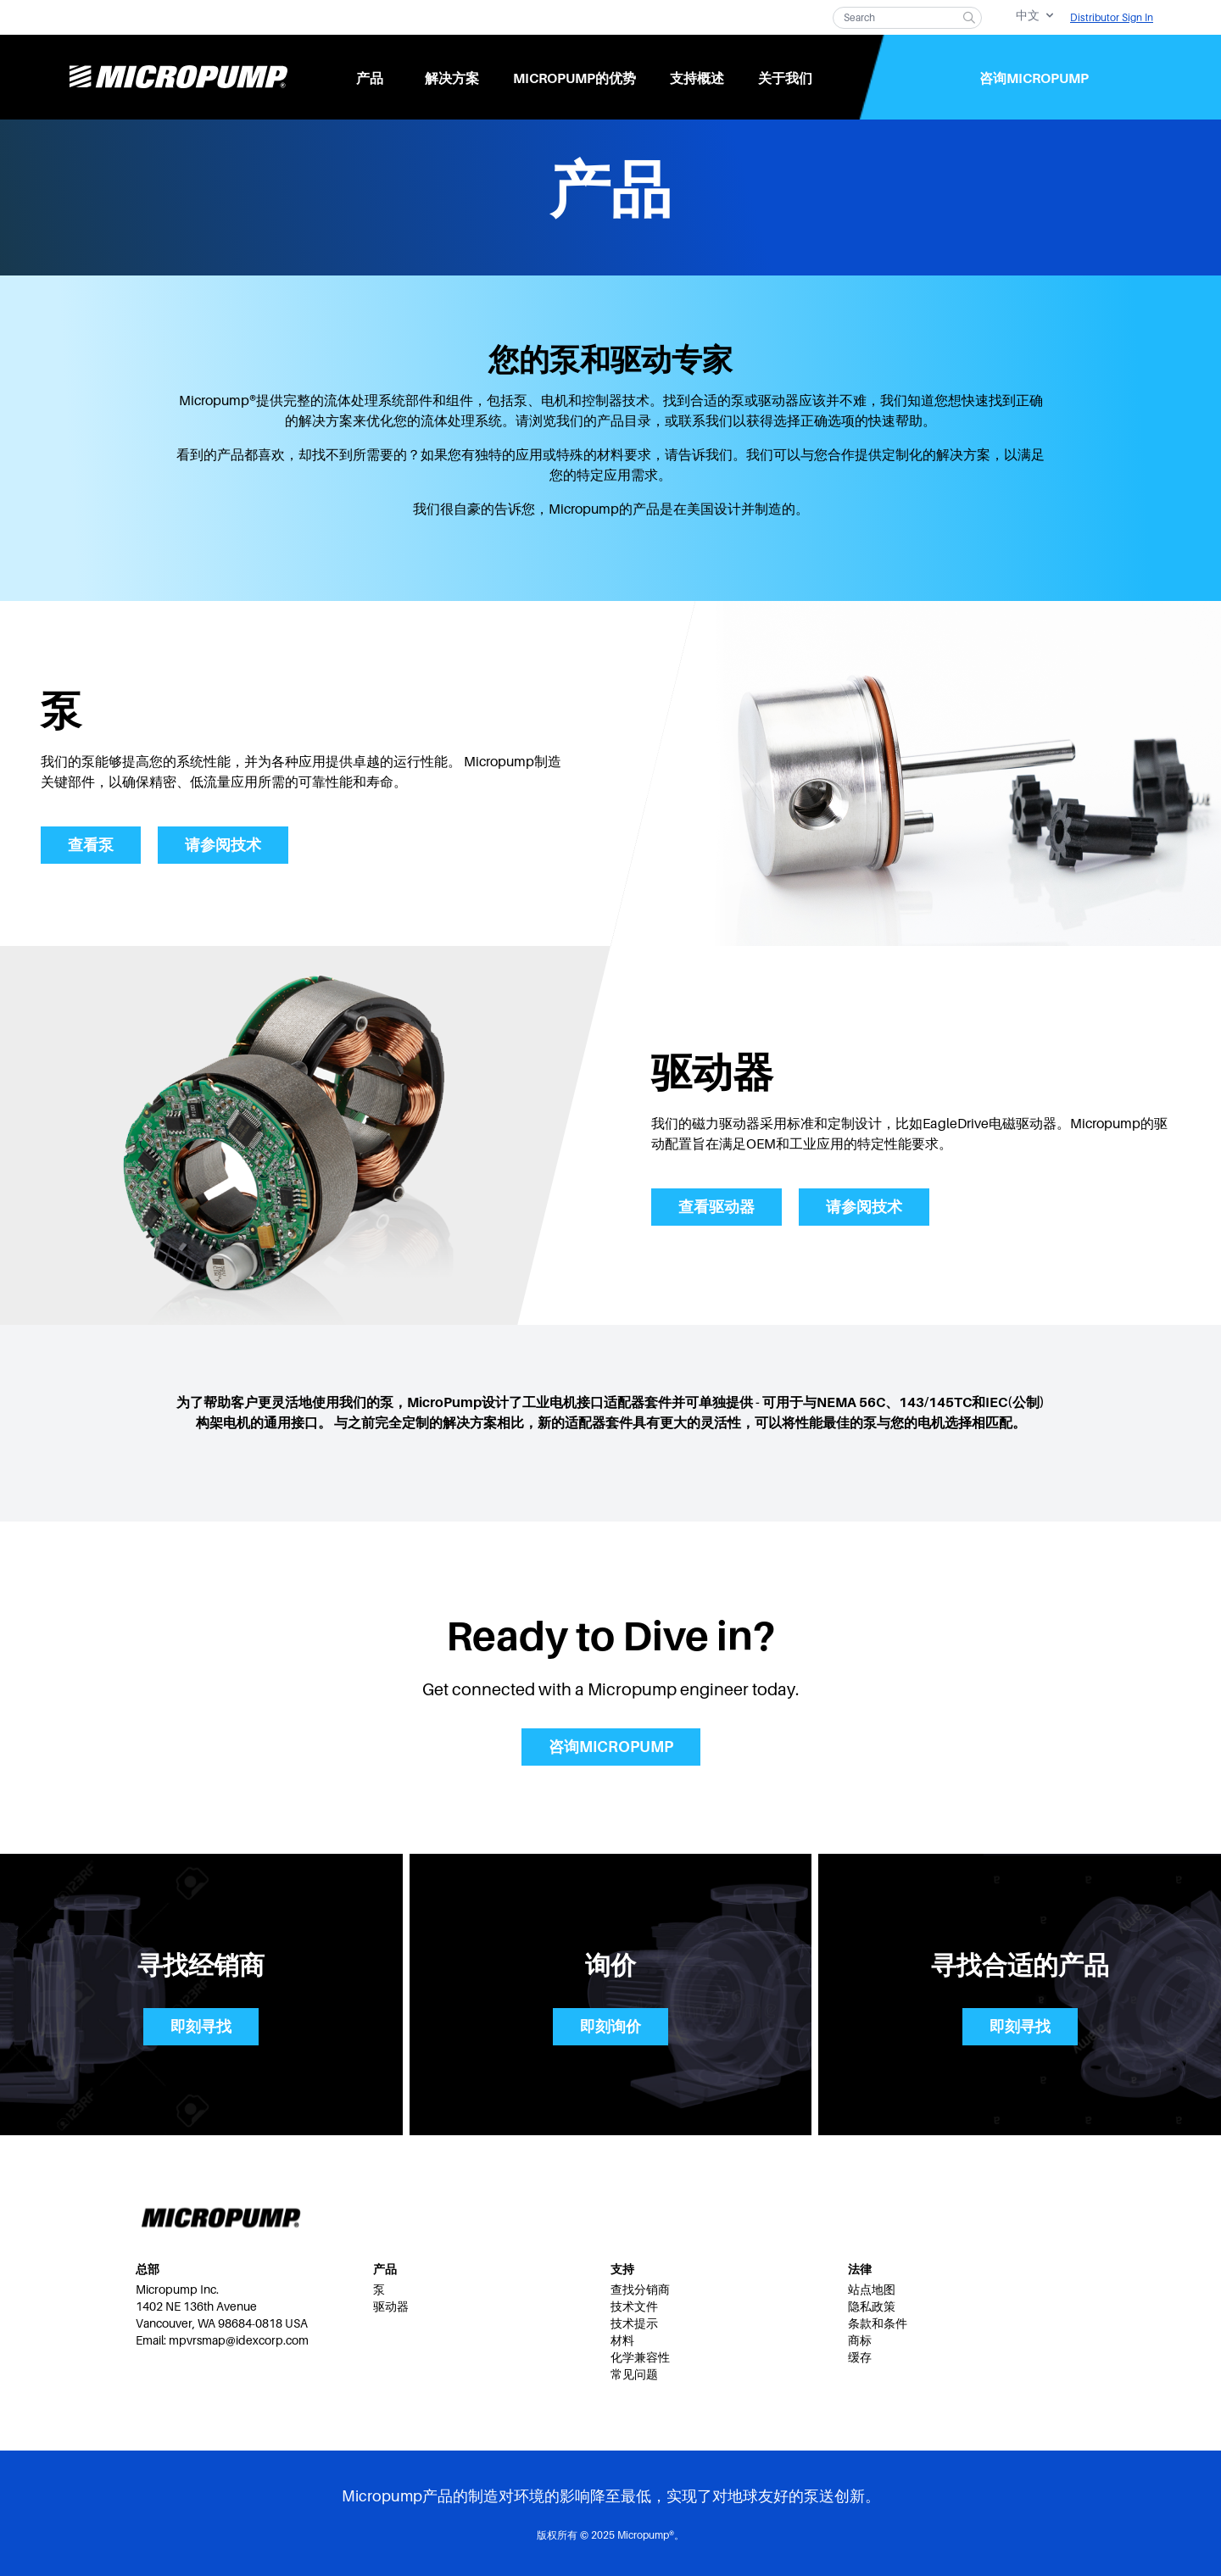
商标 (860, 2340)
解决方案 (452, 78)
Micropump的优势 (574, 78)
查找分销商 (640, 2289)
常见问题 (634, 2374)
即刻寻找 (200, 2026)
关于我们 (785, 78)
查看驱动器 (716, 1207)
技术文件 (634, 2306)
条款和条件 (877, 2323)
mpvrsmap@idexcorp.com (239, 2340)
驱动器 (391, 2306)
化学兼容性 (640, 2357)
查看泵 (91, 845)
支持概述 (697, 78)
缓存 (860, 2357)
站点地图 (871, 2289)
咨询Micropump (1034, 78)
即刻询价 (610, 2026)
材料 (622, 2340)
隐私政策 (871, 2306)
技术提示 (634, 2323)
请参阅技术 (223, 845)
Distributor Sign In (1111, 18)
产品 (369, 78)
